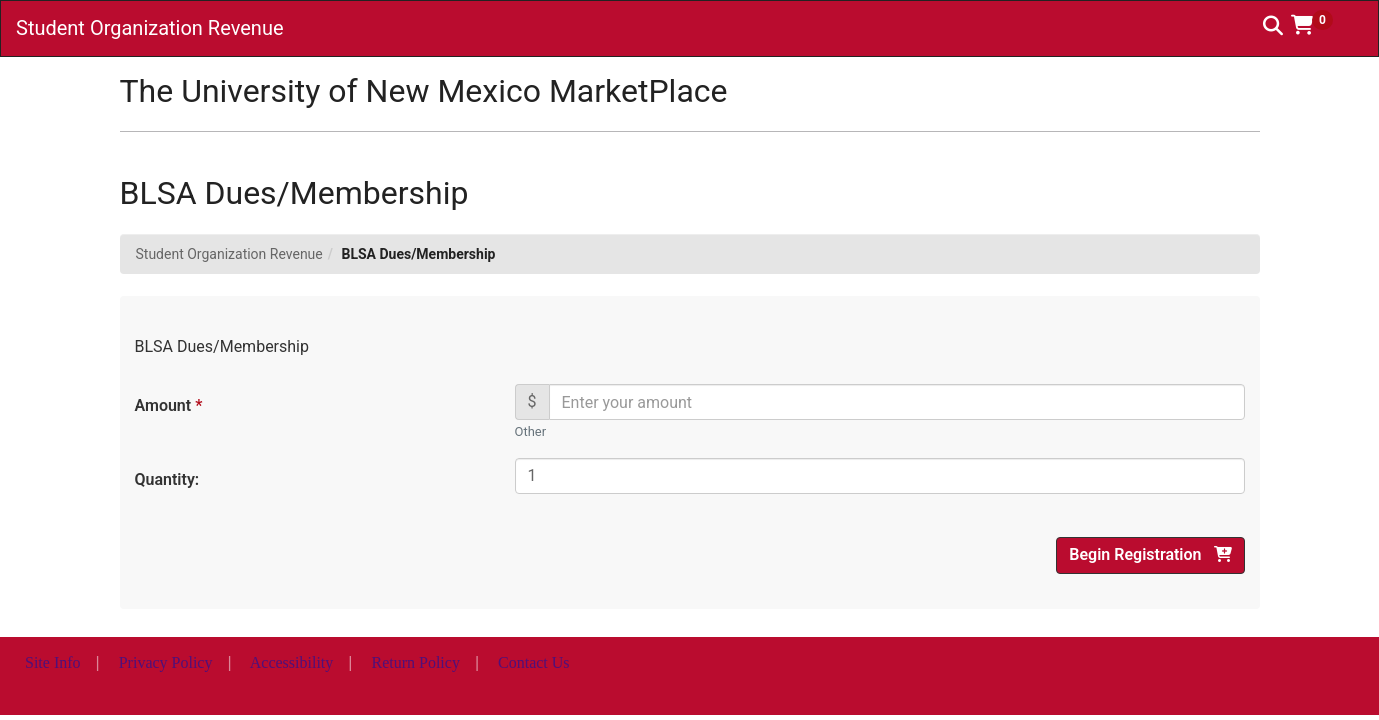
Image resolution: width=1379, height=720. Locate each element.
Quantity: (167, 479)
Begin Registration (1150, 554)
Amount (168, 405)
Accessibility (292, 662)
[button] (1319, 25)
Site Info (53, 662)
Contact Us (534, 662)
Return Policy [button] (415, 662)
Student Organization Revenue (229, 254)
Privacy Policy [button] (166, 662)
